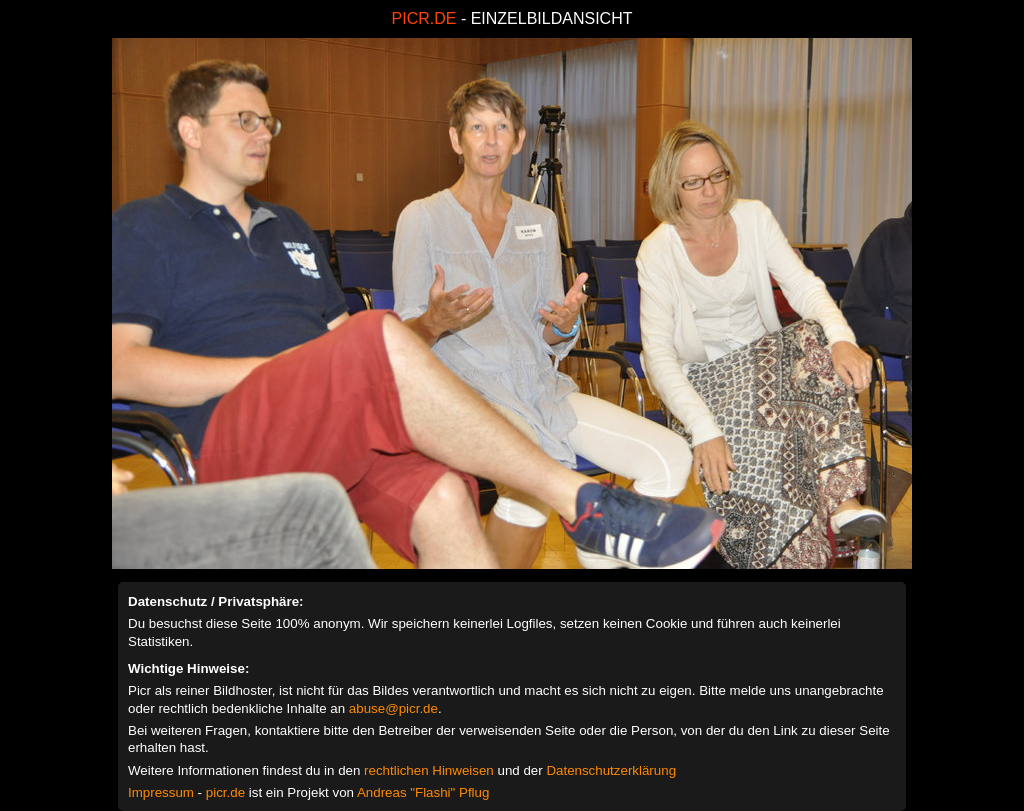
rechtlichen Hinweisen (429, 770)
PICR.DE (424, 18)
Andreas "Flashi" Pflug (423, 792)
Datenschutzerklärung (611, 770)
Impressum (161, 792)
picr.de (225, 792)
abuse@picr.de (393, 708)
